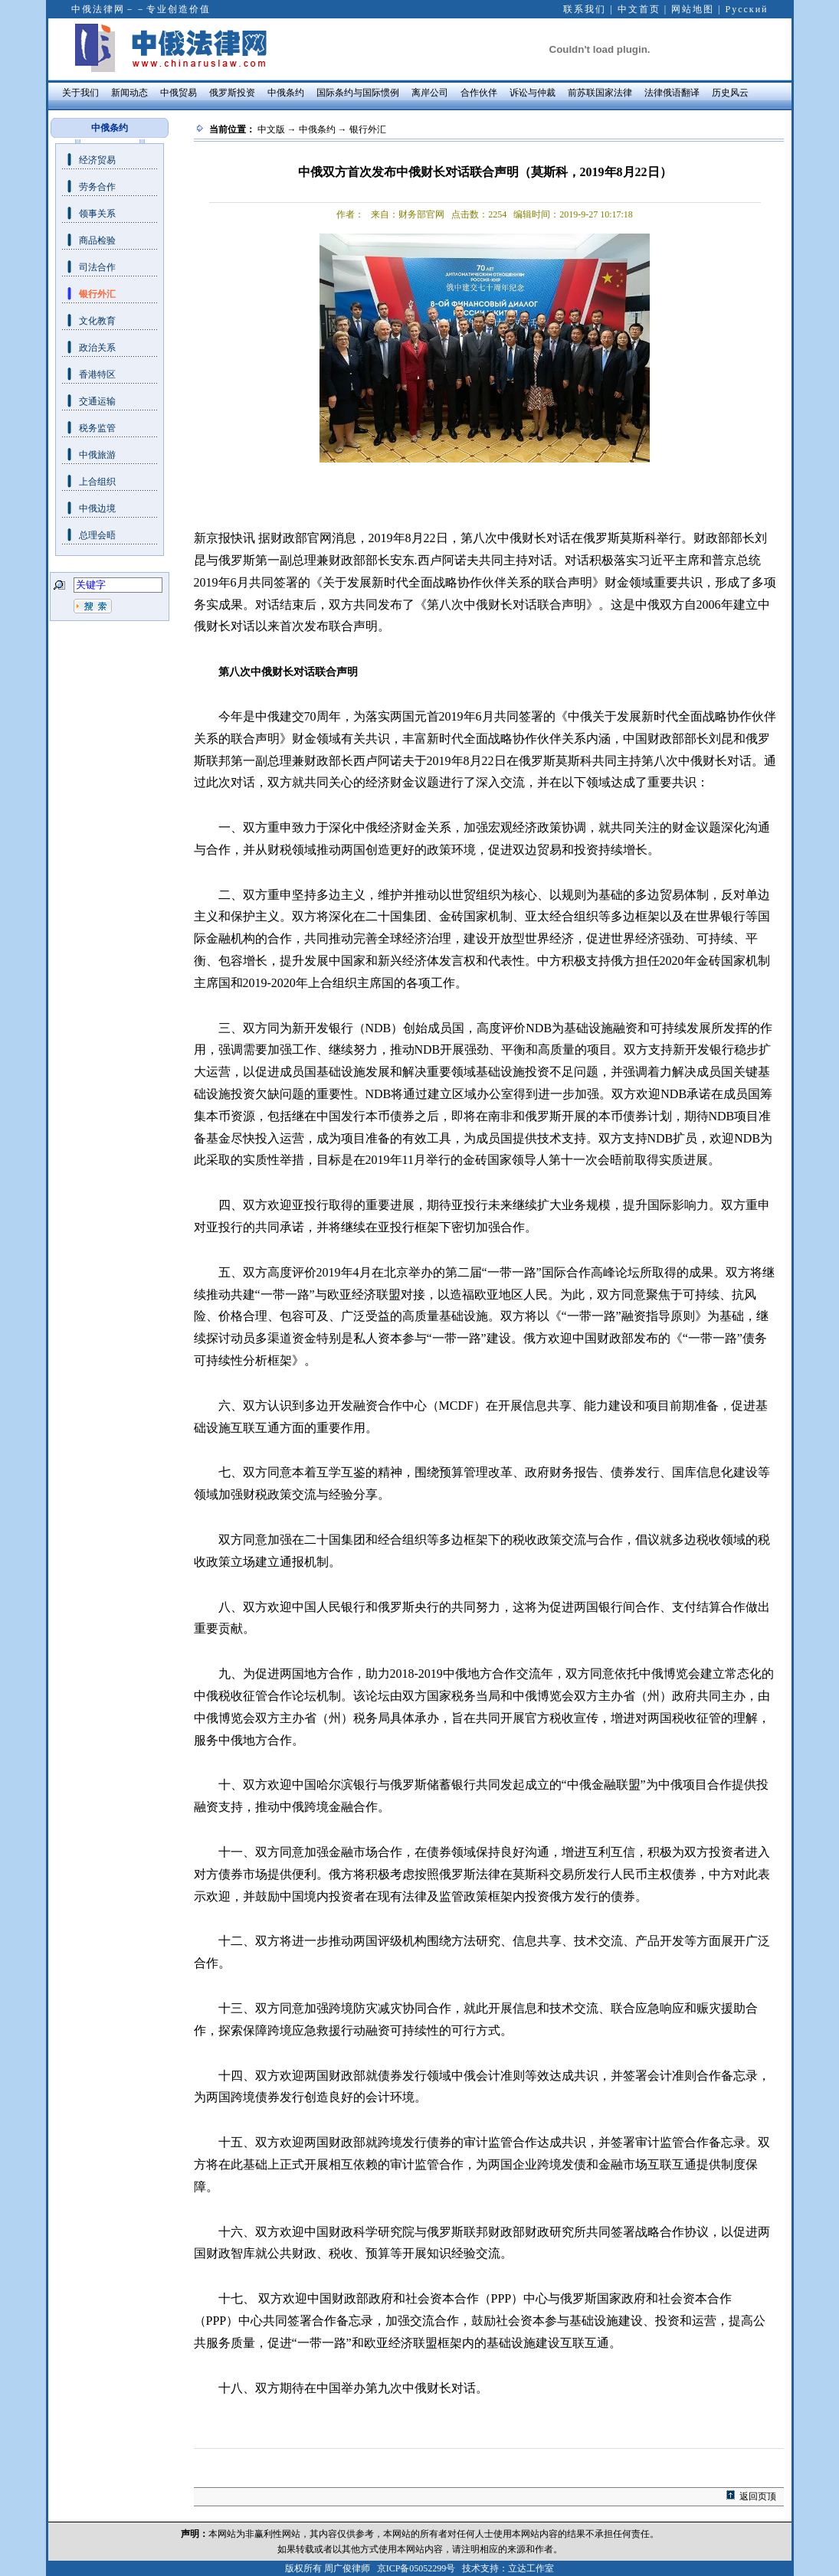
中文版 (271, 129)
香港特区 (97, 374)
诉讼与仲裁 (533, 92)
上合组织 (97, 481)
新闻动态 (129, 92)
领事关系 (97, 213)
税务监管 (97, 428)
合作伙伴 (478, 92)
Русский (747, 9)
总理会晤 (97, 535)
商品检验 (97, 240)
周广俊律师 (347, 2568)
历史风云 (730, 92)
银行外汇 (97, 294)
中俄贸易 (178, 92)
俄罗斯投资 (232, 92)
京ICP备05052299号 (416, 2568)
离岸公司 (429, 92)
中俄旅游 (97, 454)
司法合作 (97, 267)
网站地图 (692, 9)
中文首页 (639, 9)
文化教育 (97, 320)
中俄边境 (97, 508)
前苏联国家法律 (600, 92)
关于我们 (80, 92)
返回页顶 (757, 2496)
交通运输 (97, 401)
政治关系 (97, 347)
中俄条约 (285, 92)
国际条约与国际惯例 (357, 92)
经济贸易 (97, 160)
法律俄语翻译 (672, 92)
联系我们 (584, 9)
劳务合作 (97, 186)
